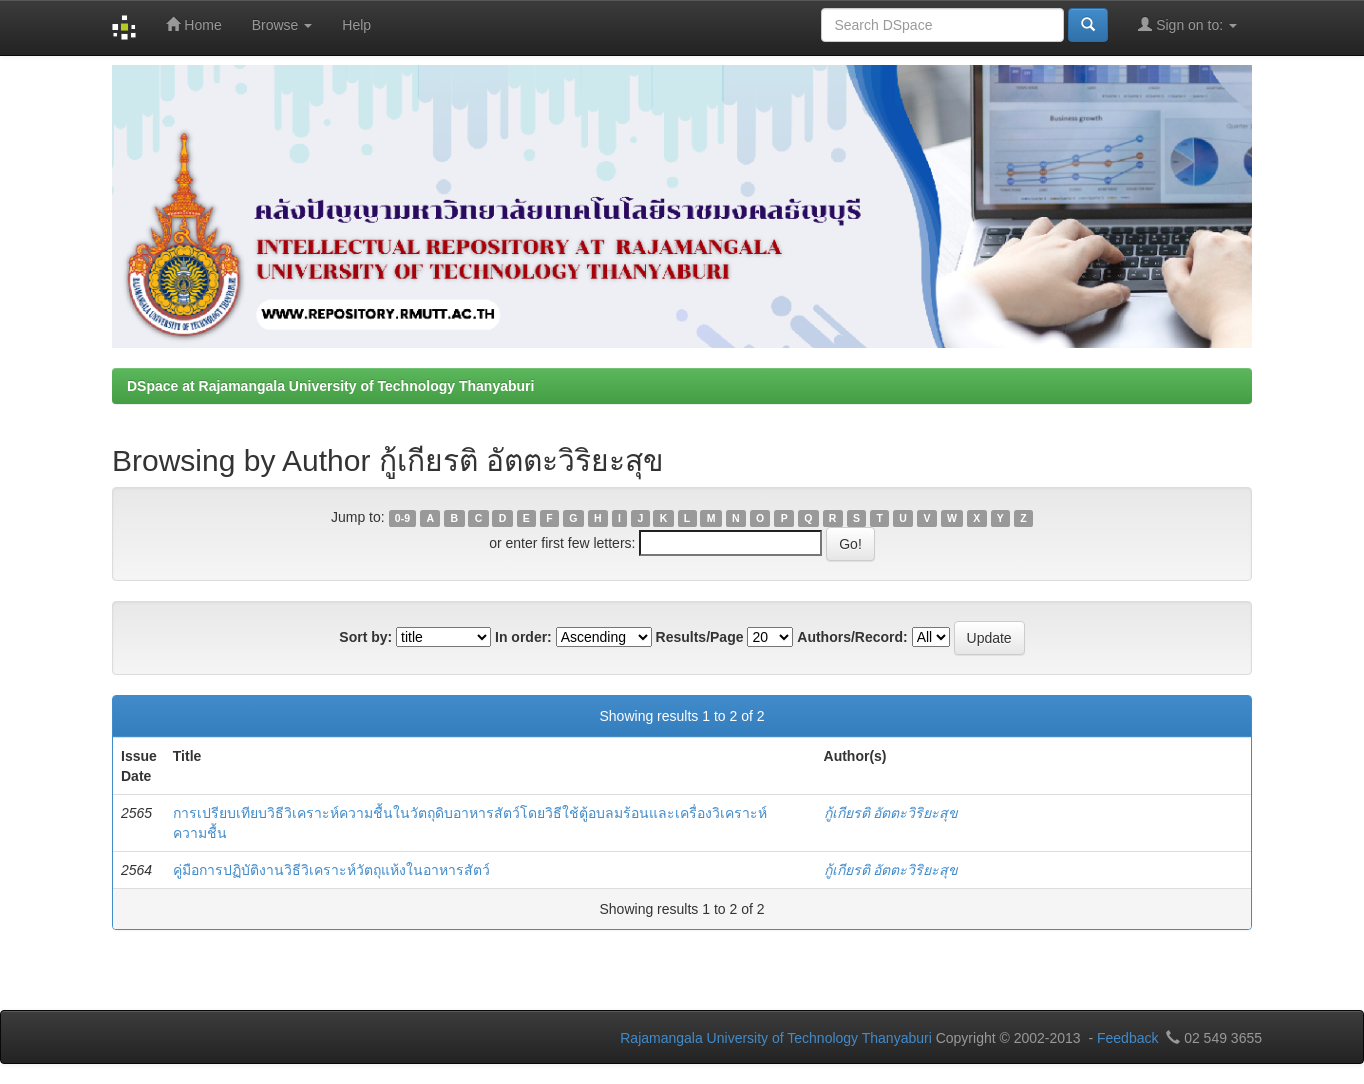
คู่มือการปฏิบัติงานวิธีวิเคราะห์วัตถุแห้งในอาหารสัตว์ (331, 870)
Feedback (1127, 1038)
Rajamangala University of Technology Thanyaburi (776, 1038)
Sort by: (365, 637)
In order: (523, 637)
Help (356, 25)
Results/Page (700, 637)
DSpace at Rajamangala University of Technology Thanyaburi (330, 386)
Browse (282, 25)
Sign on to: (1187, 24)
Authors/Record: (852, 637)
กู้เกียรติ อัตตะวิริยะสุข (891, 813)
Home (193, 24)
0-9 (402, 518)
